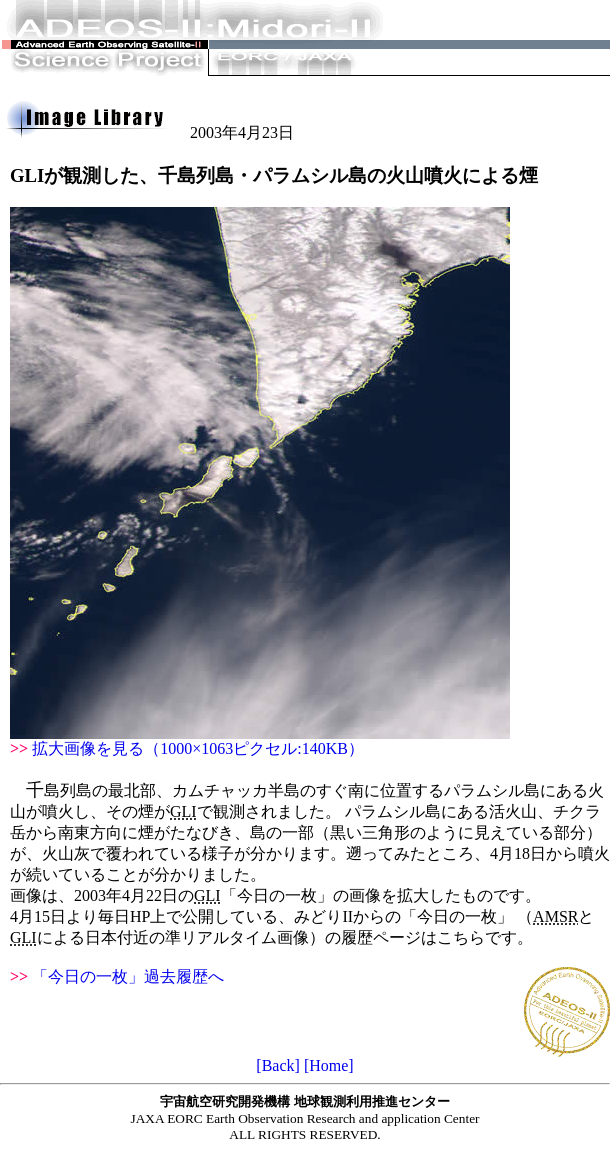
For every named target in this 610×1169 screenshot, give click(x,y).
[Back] (278, 1065)
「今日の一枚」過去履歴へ (128, 976)
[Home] (329, 1065)
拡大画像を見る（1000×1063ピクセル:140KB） (198, 748)
